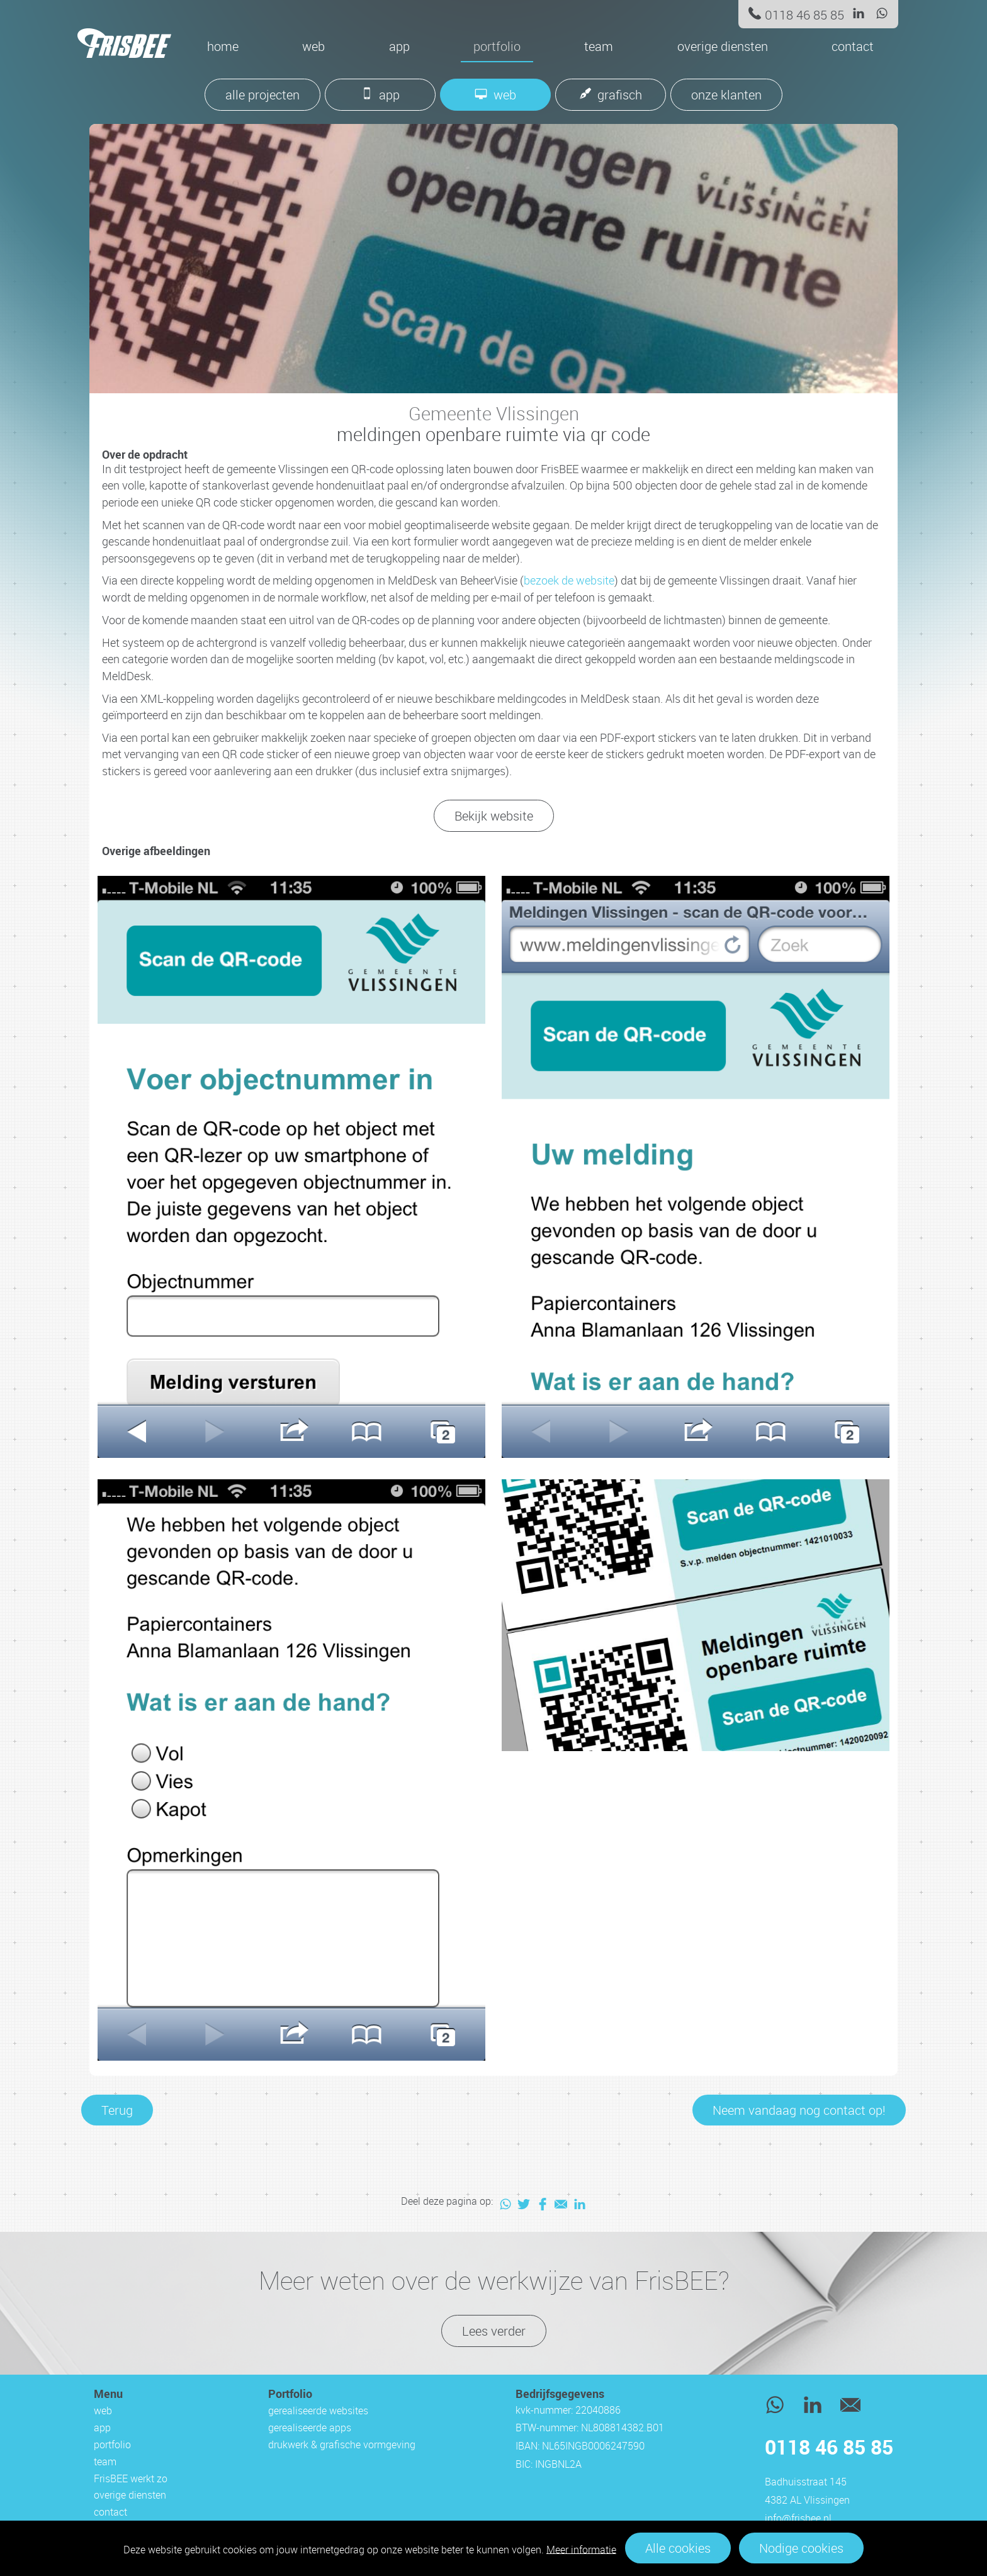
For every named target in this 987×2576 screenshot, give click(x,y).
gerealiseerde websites (318, 2410)
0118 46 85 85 (804, 14)
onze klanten (726, 94)
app (399, 46)
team (598, 46)
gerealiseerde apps (309, 2427)
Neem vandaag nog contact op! (799, 2110)
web (313, 46)
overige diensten (722, 46)
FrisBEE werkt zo (130, 2478)
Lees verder (494, 2330)
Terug (117, 2110)
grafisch (619, 94)
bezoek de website (569, 580)
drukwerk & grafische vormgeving (341, 2444)
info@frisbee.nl (798, 2518)
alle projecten (262, 94)
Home (223, 46)
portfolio (497, 46)
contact (853, 46)
